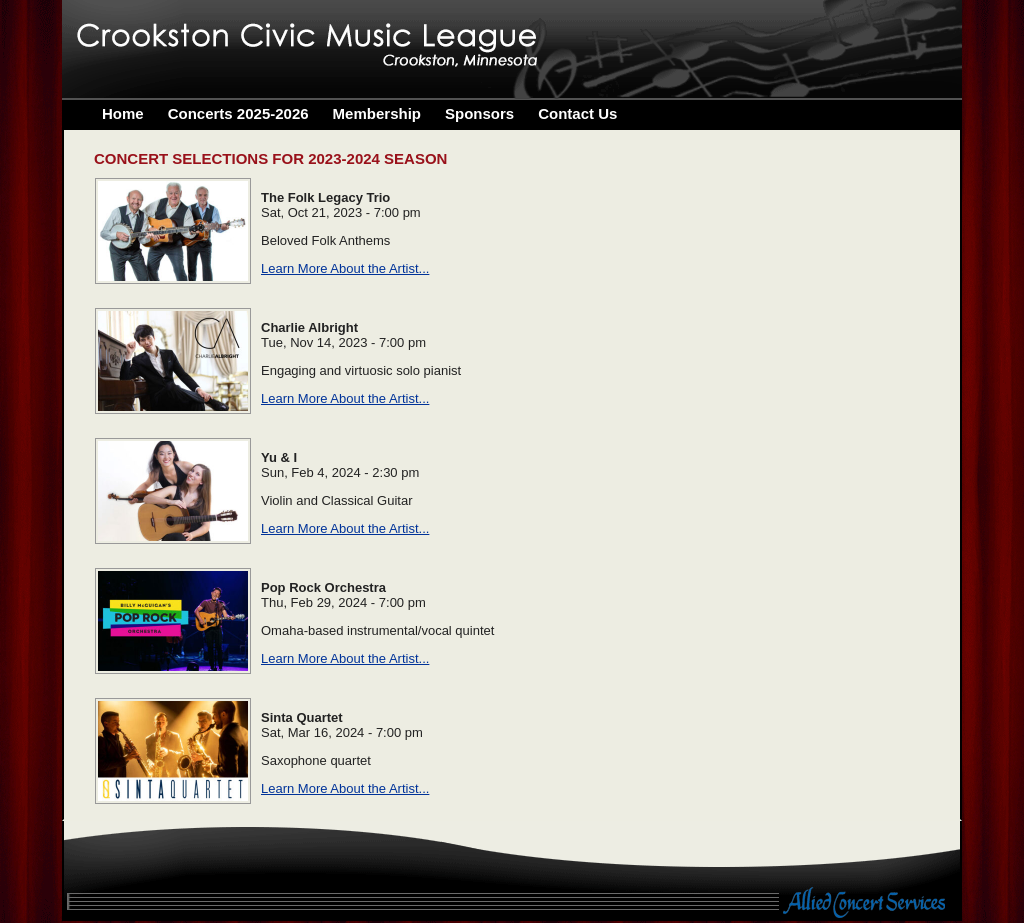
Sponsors (479, 113)
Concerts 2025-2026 (238, 113)
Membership (377, 113)
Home (123, 113)
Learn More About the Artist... (345, 268)
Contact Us (577, 113)
